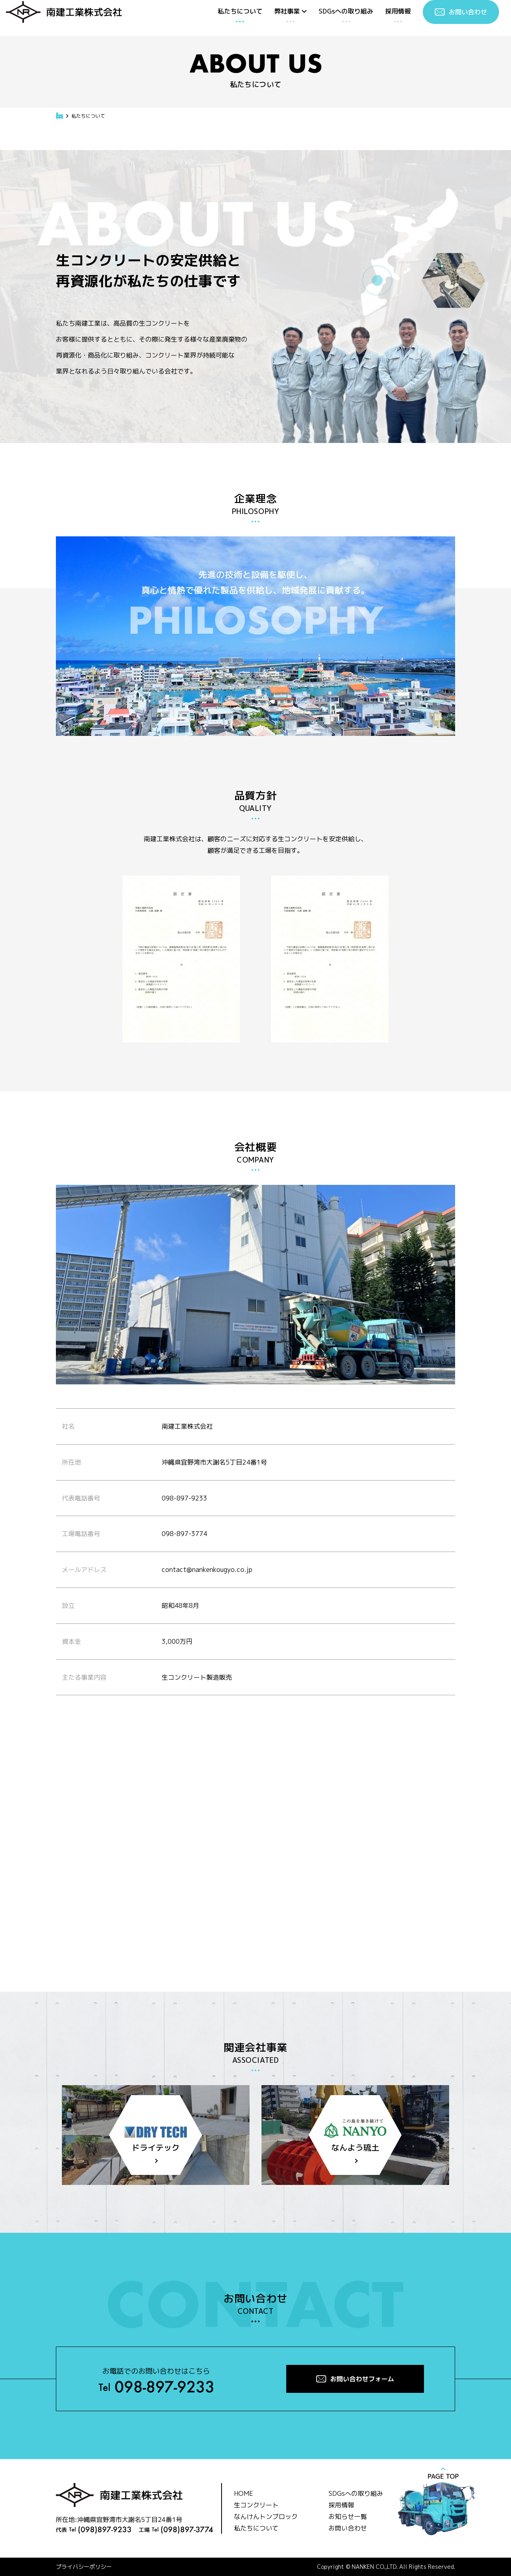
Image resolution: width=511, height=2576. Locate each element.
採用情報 (398, 11)
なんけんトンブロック (266, 2516)
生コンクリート (256, 2505)
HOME (243, 2493)
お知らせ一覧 (348, 2516)
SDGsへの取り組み (346, 11)
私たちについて (240, 11)
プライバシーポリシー (84, 2566)
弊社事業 (290, 11)
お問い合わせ (348, 2528)
